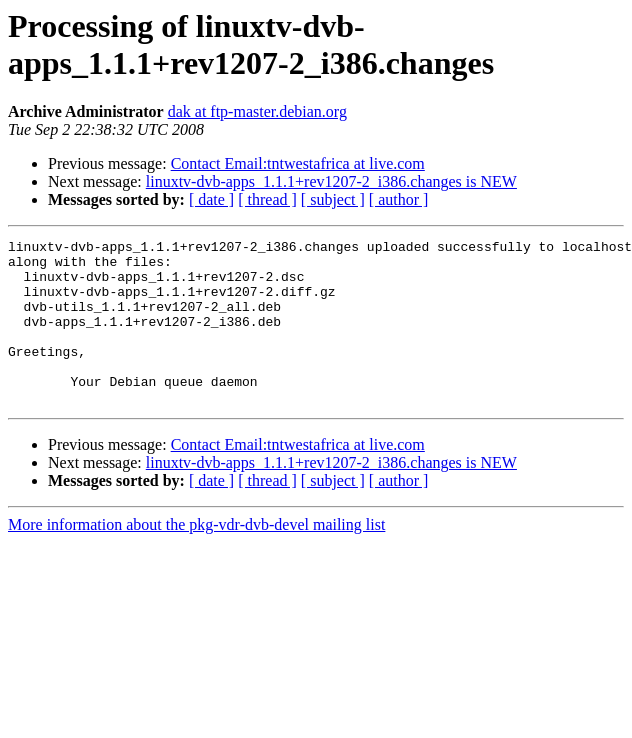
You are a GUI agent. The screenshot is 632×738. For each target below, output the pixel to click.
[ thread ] (267, 199)
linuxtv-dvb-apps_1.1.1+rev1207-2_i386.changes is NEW (331, 181)
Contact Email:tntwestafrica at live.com (298, 163)
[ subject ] (333, 199)
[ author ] (399, 199)
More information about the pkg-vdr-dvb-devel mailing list (196, 557)
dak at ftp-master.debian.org (257, 111)
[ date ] (211, 199)
